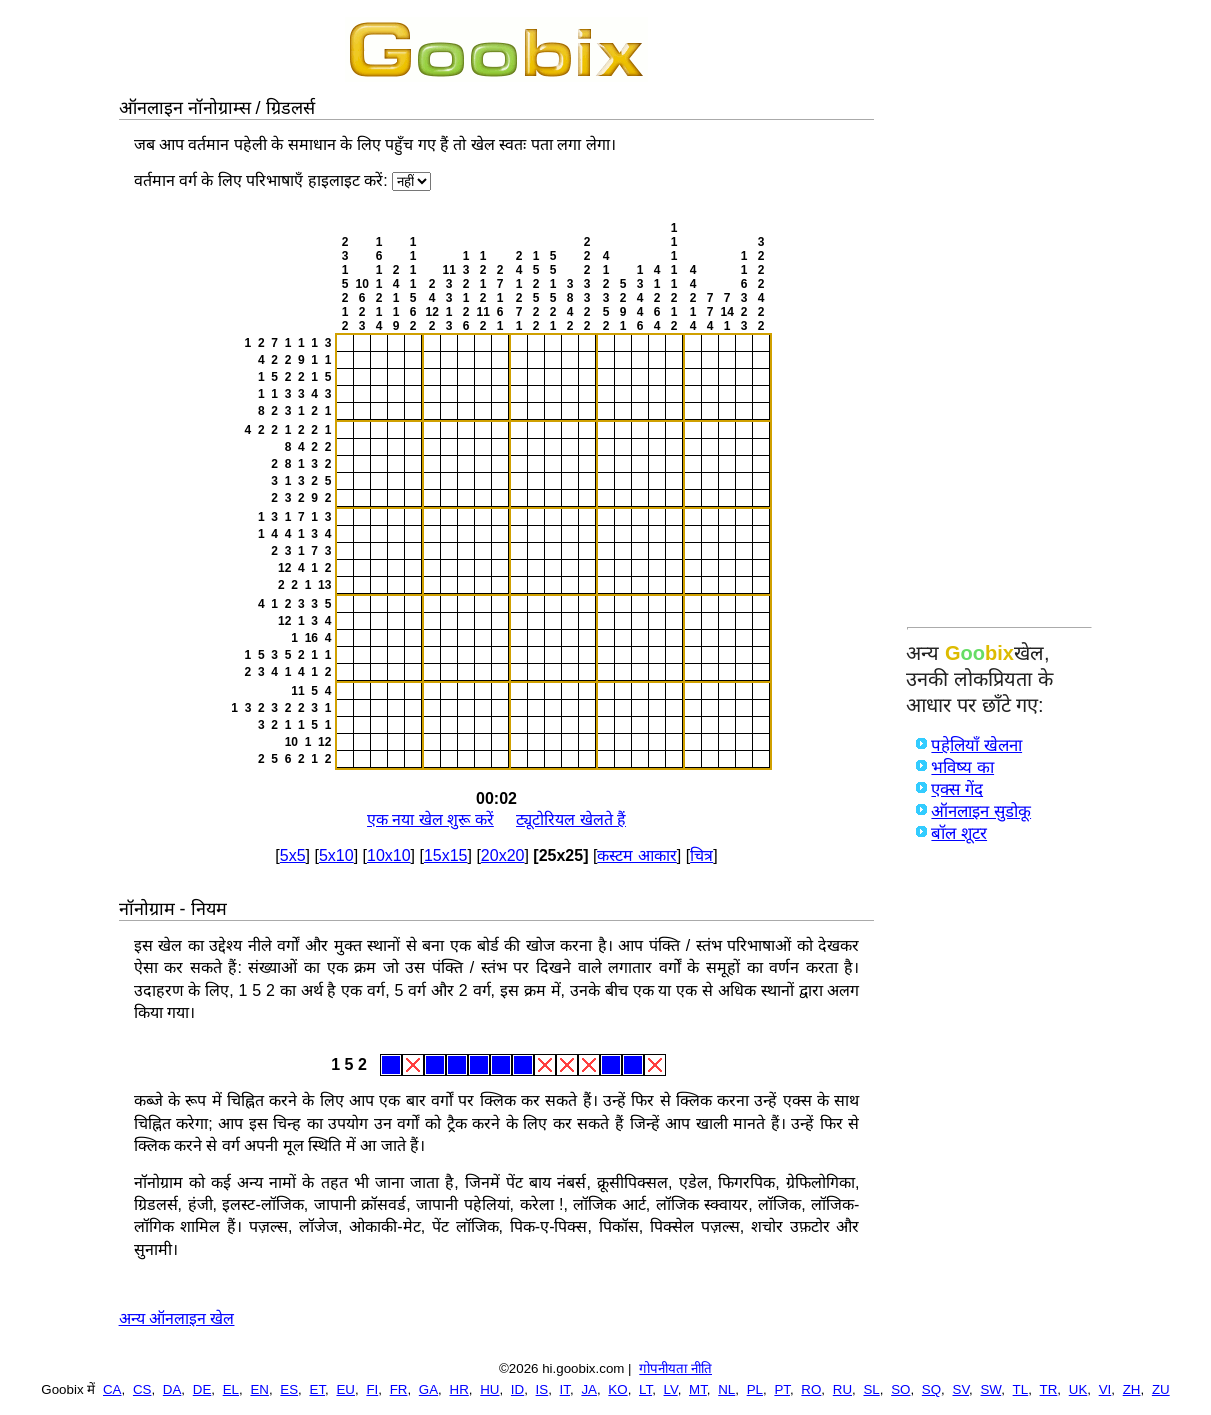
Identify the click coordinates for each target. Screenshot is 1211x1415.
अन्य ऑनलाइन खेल (177, 1318)
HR (459, 1389)
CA (112, 1389)
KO (617, 1389)
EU (345, 1389)
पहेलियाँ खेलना (976, 745)
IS (542, 1389)
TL (1021, 1389)
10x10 (389, 855)
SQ (931, 1389)
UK (1078, 1389)
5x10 (336, 855)
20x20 (503, 855)
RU (842, 1389)
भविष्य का (962, 767)
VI (1105, 1389)
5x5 (293, 855)
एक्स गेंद (957, 789)
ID (517, 1389)
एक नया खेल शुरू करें (430, 819)
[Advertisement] (999, 317)
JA (589, 1389)
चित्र (701, 855)
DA (172, 1389)
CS (142, 1389)
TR (1049, 1389)
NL (726, 1389)
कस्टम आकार (636, 855)
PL (755, 1389)
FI (372, 1389)
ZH (1132, 1389)
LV (671, 1389)
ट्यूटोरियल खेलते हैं (571, 819)
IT (565, 1389)
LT (645, 1389)
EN (259, 1389)
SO (900, 1389)
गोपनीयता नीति (675, 1368)
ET (318, 1389)
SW (990, 1389)
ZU (1161, 1389)
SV (961, 1389)
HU (489, 1389)
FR (399, 1389)
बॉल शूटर (959, 833)
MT (698, 1389)
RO (811, 1389)
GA (428, 1389)
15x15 (446, 855)
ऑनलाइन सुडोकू (981, 811)
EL (231, 1389)
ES (289, 1389)
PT (782, 1389)
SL (871, 1389)
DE (202, 1389)
